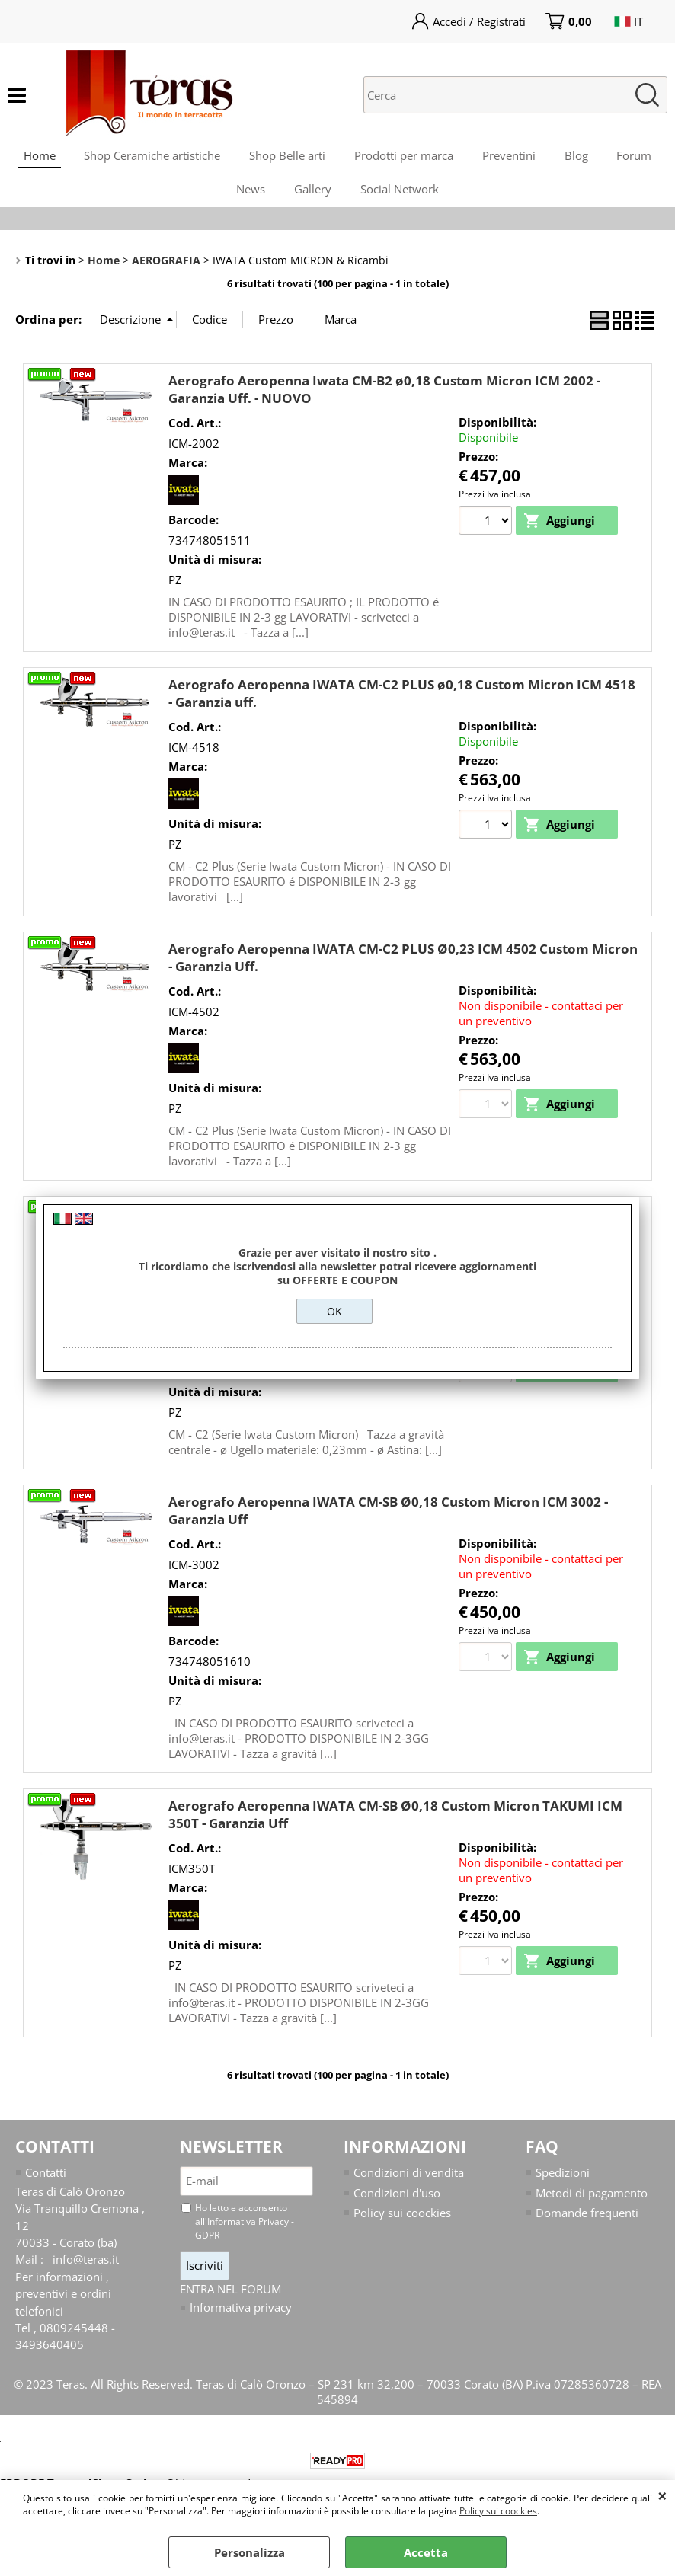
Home (34, 157)
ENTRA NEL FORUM (230, 2297)
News (249, 195)
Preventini (510, 157)
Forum (639, 157)
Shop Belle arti (286, 157)
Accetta (426, 2552)
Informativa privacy (241, 2316)
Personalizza (249, 2552)
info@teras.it (86, 2268)
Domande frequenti (587, 2221)
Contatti (45, 2180)
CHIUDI (662, 2495)
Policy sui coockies (498, 2510)
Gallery (312, 195)
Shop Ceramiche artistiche (149, 157)
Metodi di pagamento (592, 2201)
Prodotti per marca (403, 157)
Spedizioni (563, 2180)
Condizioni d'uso (396, 2201)
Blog (579, 157)
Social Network (401, 195)
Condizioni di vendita (408, 2180)
